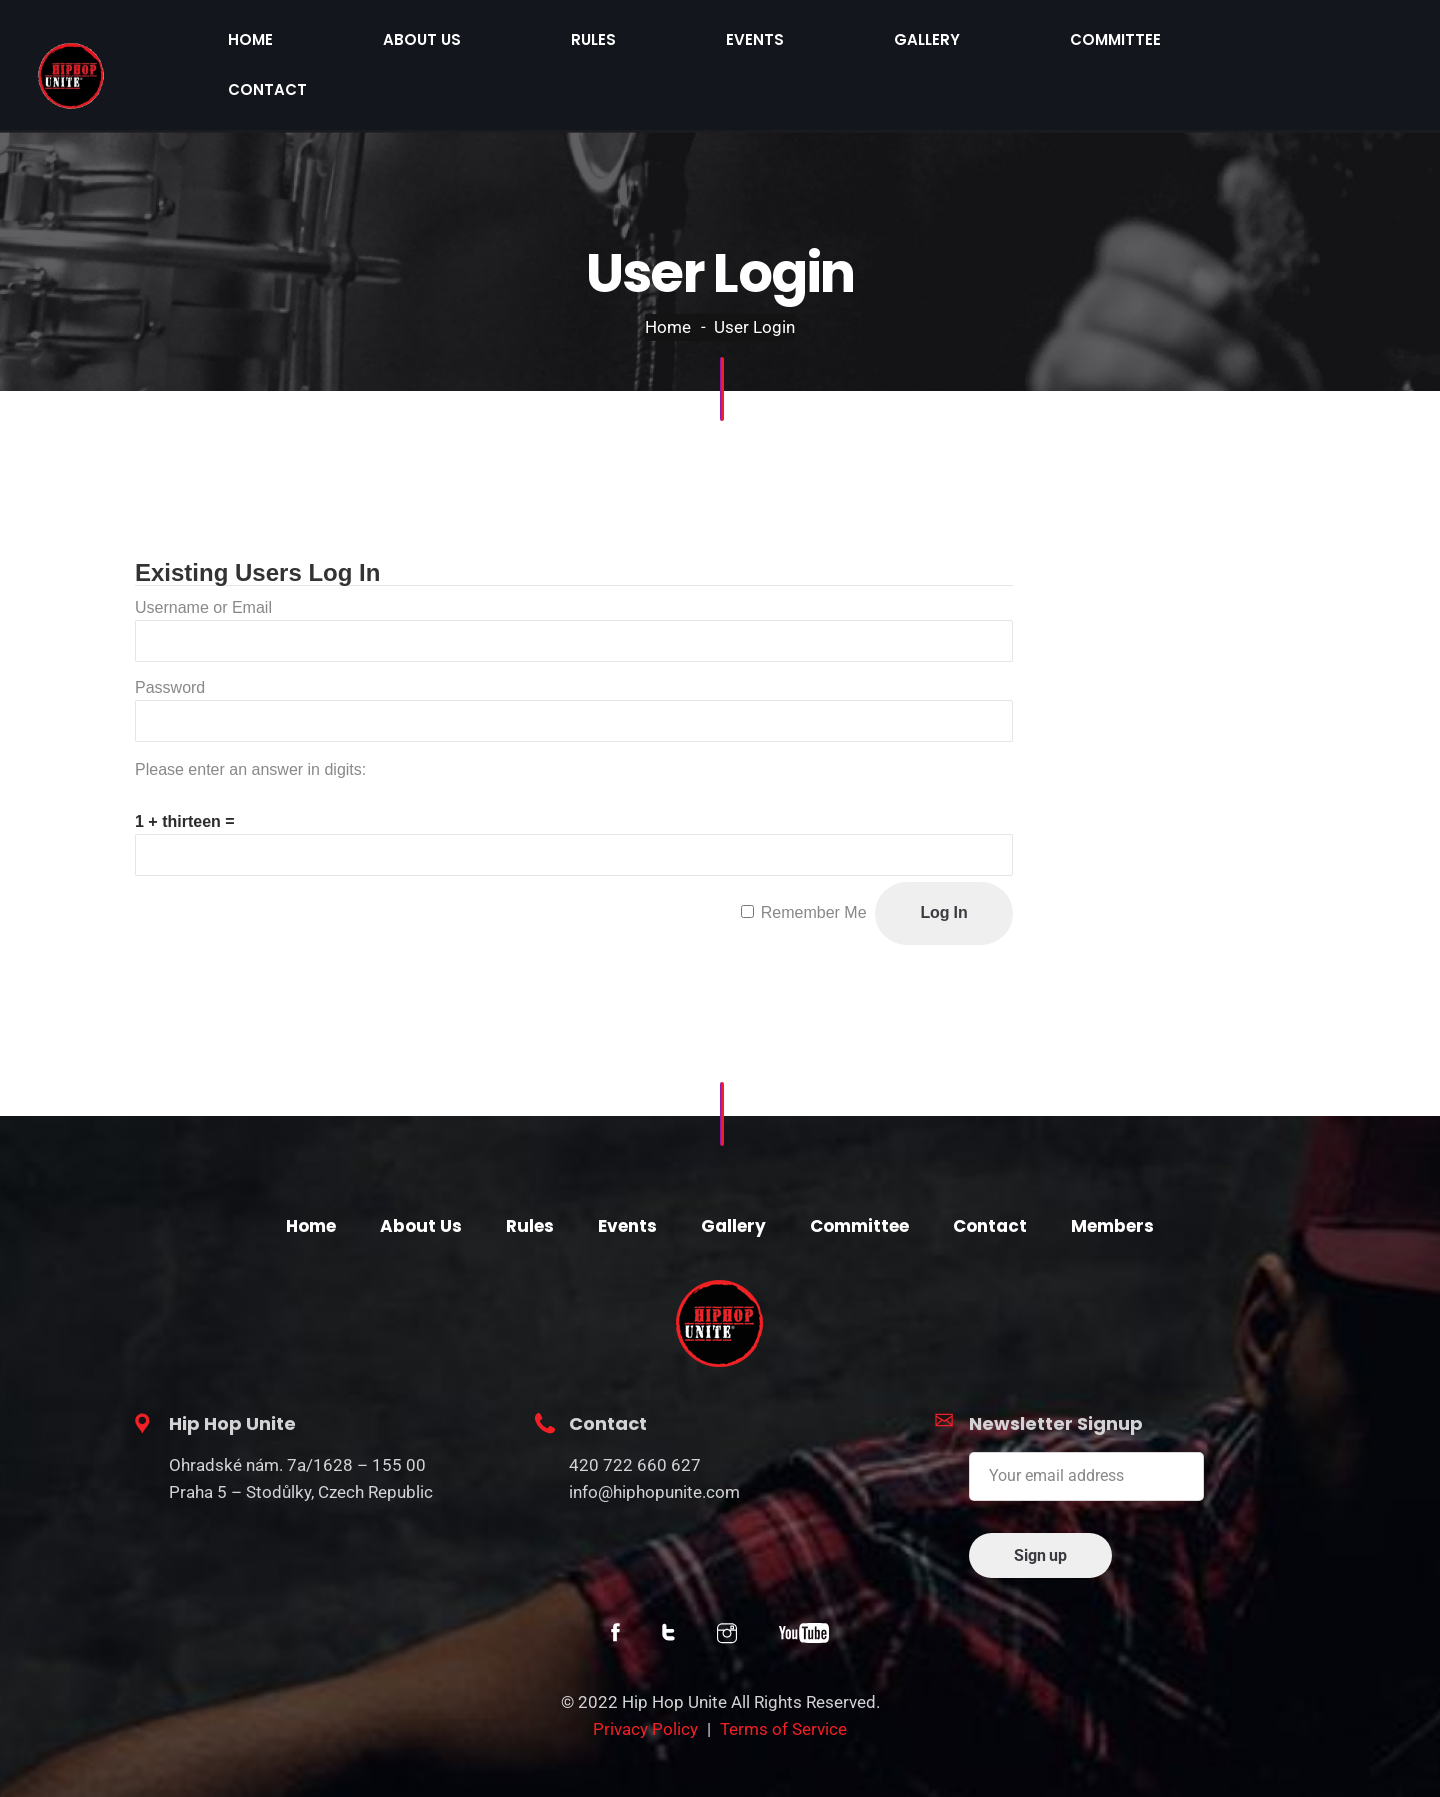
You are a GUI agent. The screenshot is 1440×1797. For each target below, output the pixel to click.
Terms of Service (783, 1688)
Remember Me (814, 871)
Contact (1341, 44)
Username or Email (203, 566)
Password (170, 646)
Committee (1213, 44)
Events (987, 44)
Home (682, 44)
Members (1112, 1185)
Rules (891, 44)
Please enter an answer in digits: (250, 728)
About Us (787, 44)
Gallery (1092, 44)
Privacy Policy (645, 1688)
